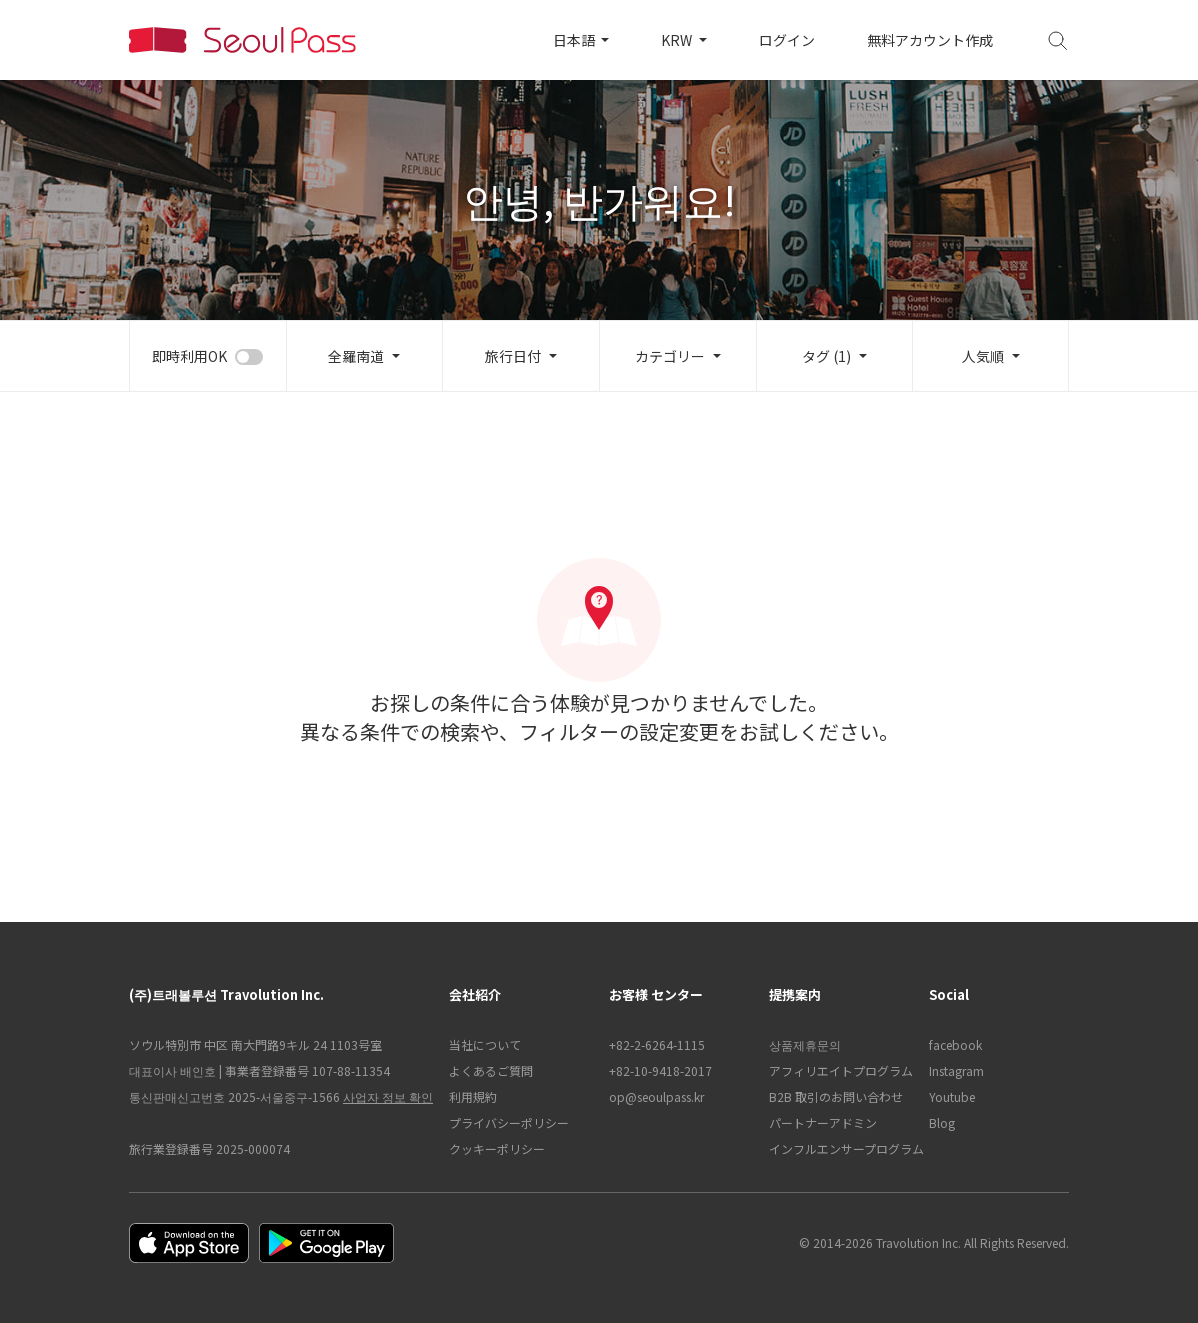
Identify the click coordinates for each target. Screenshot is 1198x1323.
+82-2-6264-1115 (657, 1044)
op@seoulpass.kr (656, 1096)
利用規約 (473, 1096)
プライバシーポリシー (509, 1122)
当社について (485, 1044)
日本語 (575, 40)
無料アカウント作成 (930, 40)
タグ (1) (826, 356)
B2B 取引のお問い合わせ (836, 1096)
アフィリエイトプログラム (839, 1070)
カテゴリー (670, 356)
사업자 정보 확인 (388, 1096)
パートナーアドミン (823, 1122)
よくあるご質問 (491, 1070)
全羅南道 (356, 356)
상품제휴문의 (805, 1044)
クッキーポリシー (497, 1148)
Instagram (956, 1070)
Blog (942, 1122)
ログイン (787, 40)
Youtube (952, 1096)
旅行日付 (513, 356)
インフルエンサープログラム (839, 1148)
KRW (678, 40)
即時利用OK (189, 356)
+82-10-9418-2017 (660, 1070)
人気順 (983, 356)
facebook (955, 1044)
